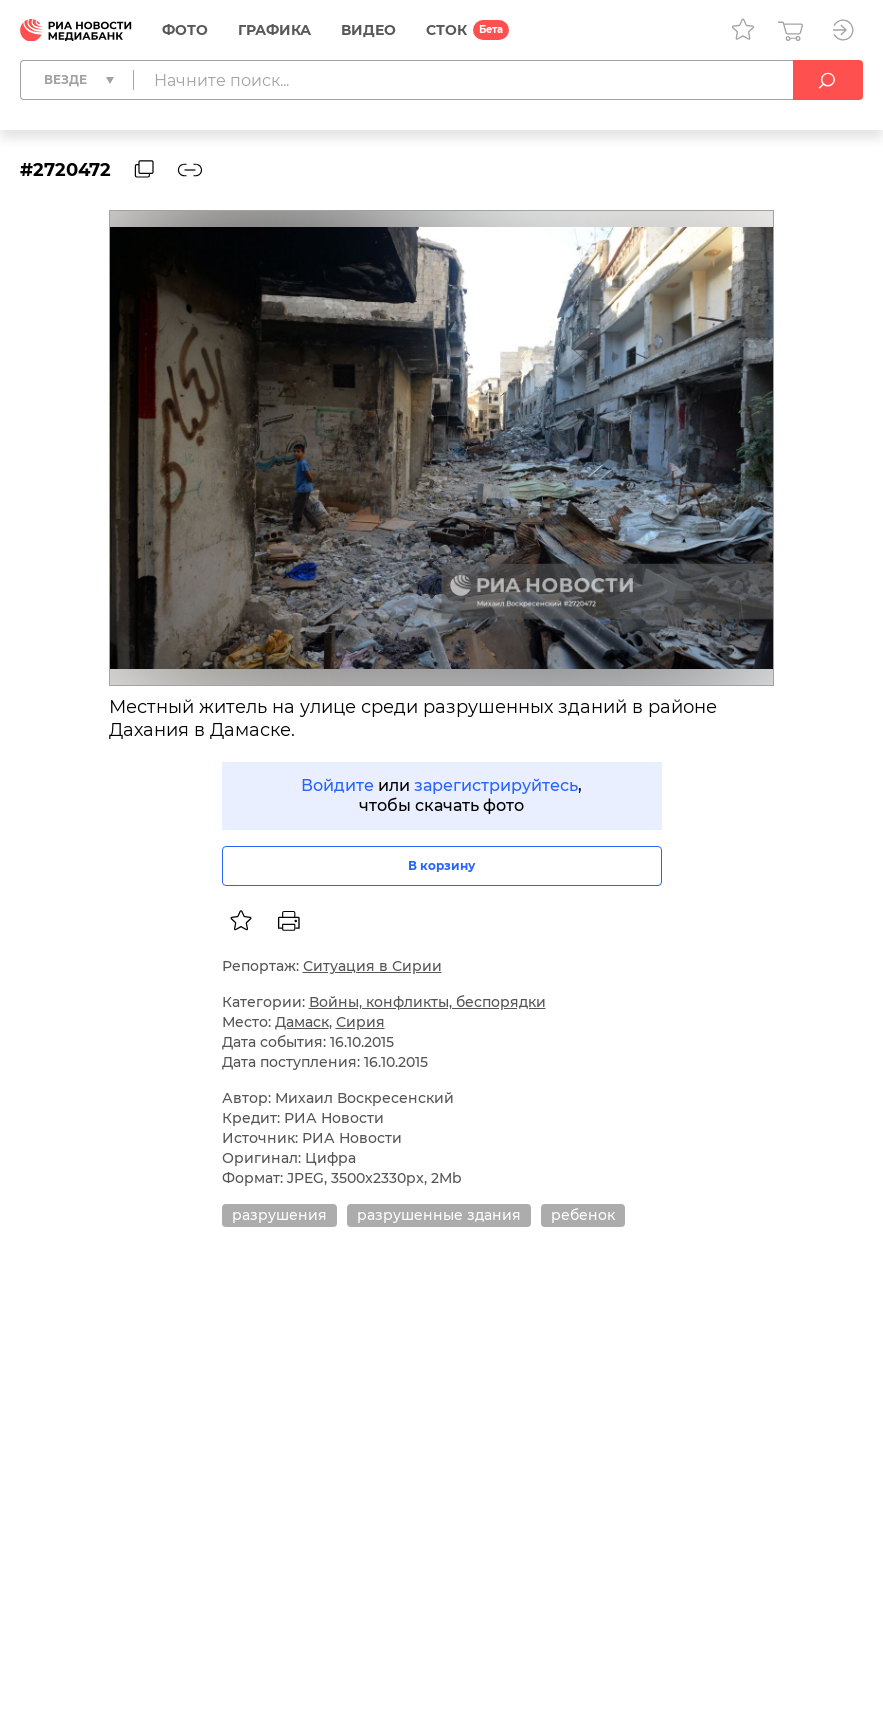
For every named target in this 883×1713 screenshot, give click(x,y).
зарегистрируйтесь (496, 785)
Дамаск (302, 1022)
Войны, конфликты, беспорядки (427, 1002)
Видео (368, 30)
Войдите (337, 785)
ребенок (583, 1215)
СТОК (446, 30)
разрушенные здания (439, 1215)
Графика (274, 30)
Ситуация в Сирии (372, 966)
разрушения (279, 1215)
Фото (185, 30)
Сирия (360, 1022)
